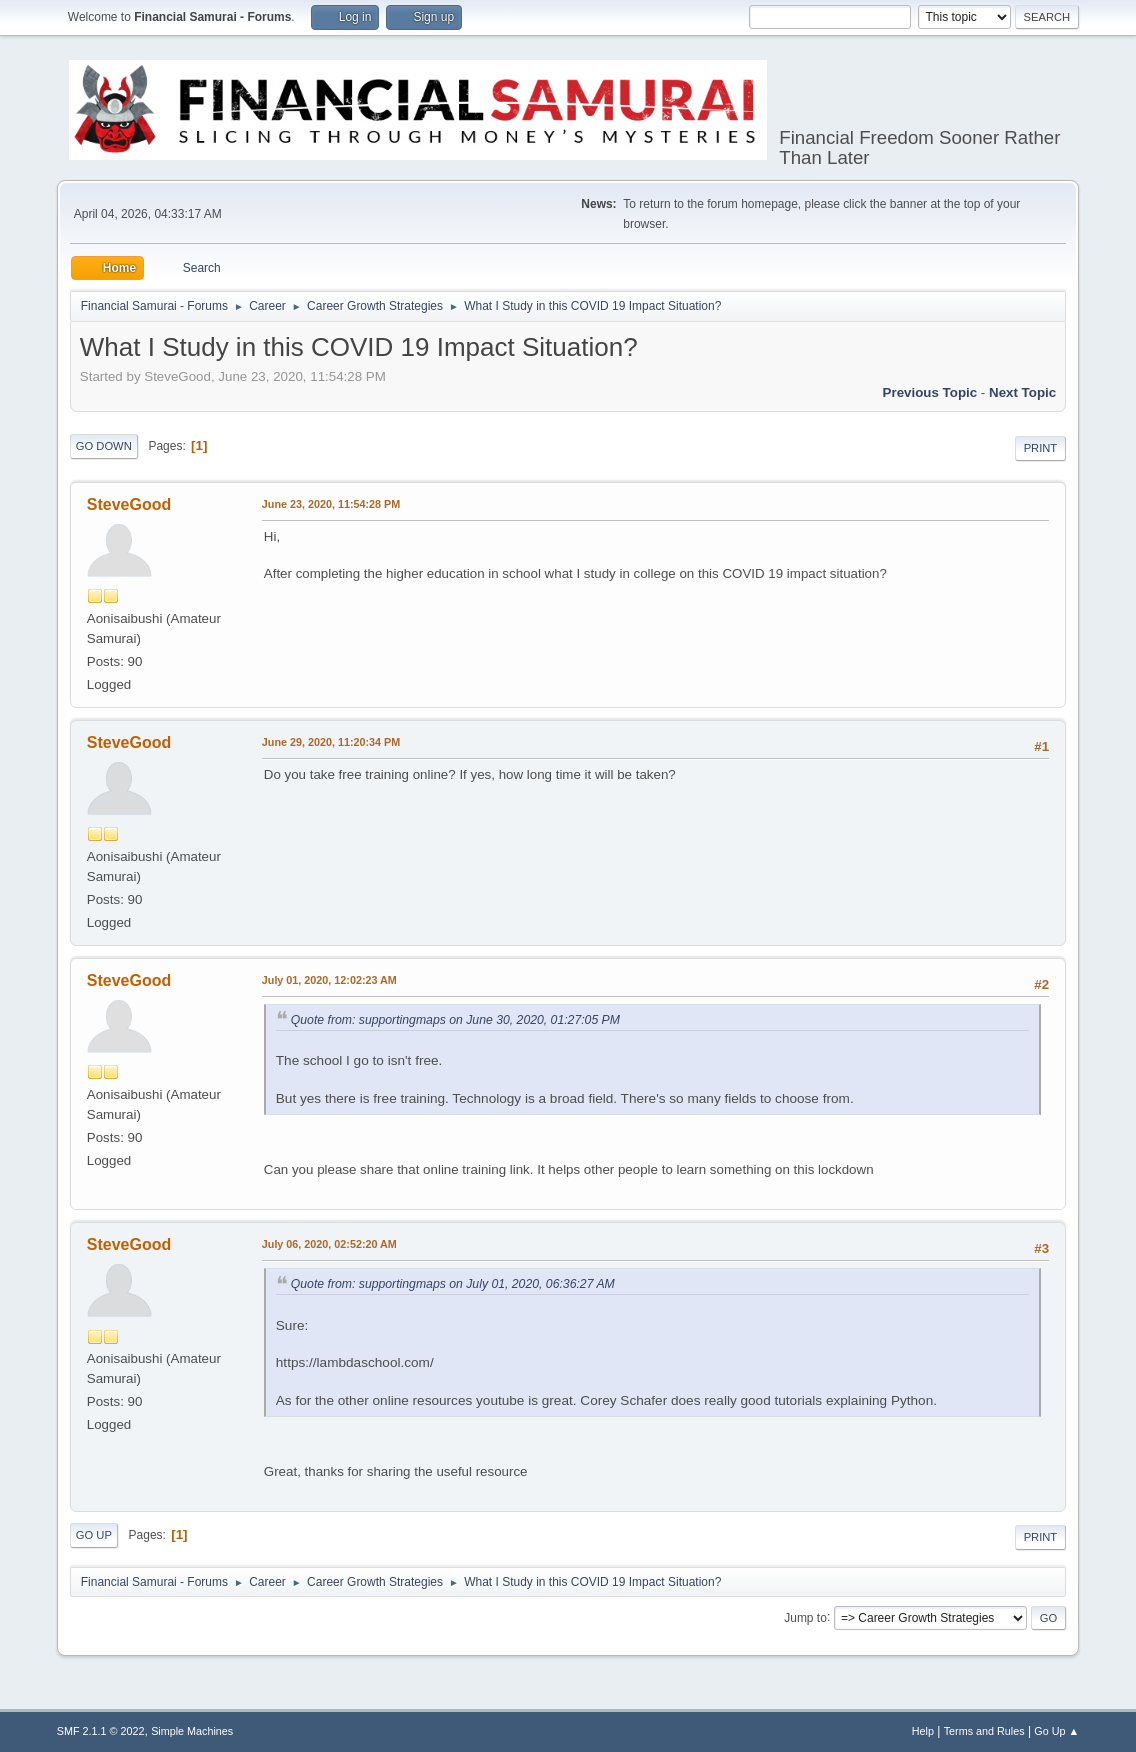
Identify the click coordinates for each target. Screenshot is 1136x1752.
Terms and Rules (984, 1731)
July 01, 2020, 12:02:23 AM (329, 980)
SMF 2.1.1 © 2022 (101, 1731)
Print (1041, 448)
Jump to (805, 1617)
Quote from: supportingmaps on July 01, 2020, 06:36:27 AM (453, 1284)
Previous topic (930, 392)
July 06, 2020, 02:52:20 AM (329, 1244)
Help (923, 1731)
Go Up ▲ (1056, 1731)
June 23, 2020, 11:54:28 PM (331, 504)
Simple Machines (192, 1731)
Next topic (1022, 392)
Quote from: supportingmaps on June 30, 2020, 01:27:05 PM (455, 1020)
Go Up (94, 1535)
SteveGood (129, 504)
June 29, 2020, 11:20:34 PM (331, 742)
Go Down (104, 446)
